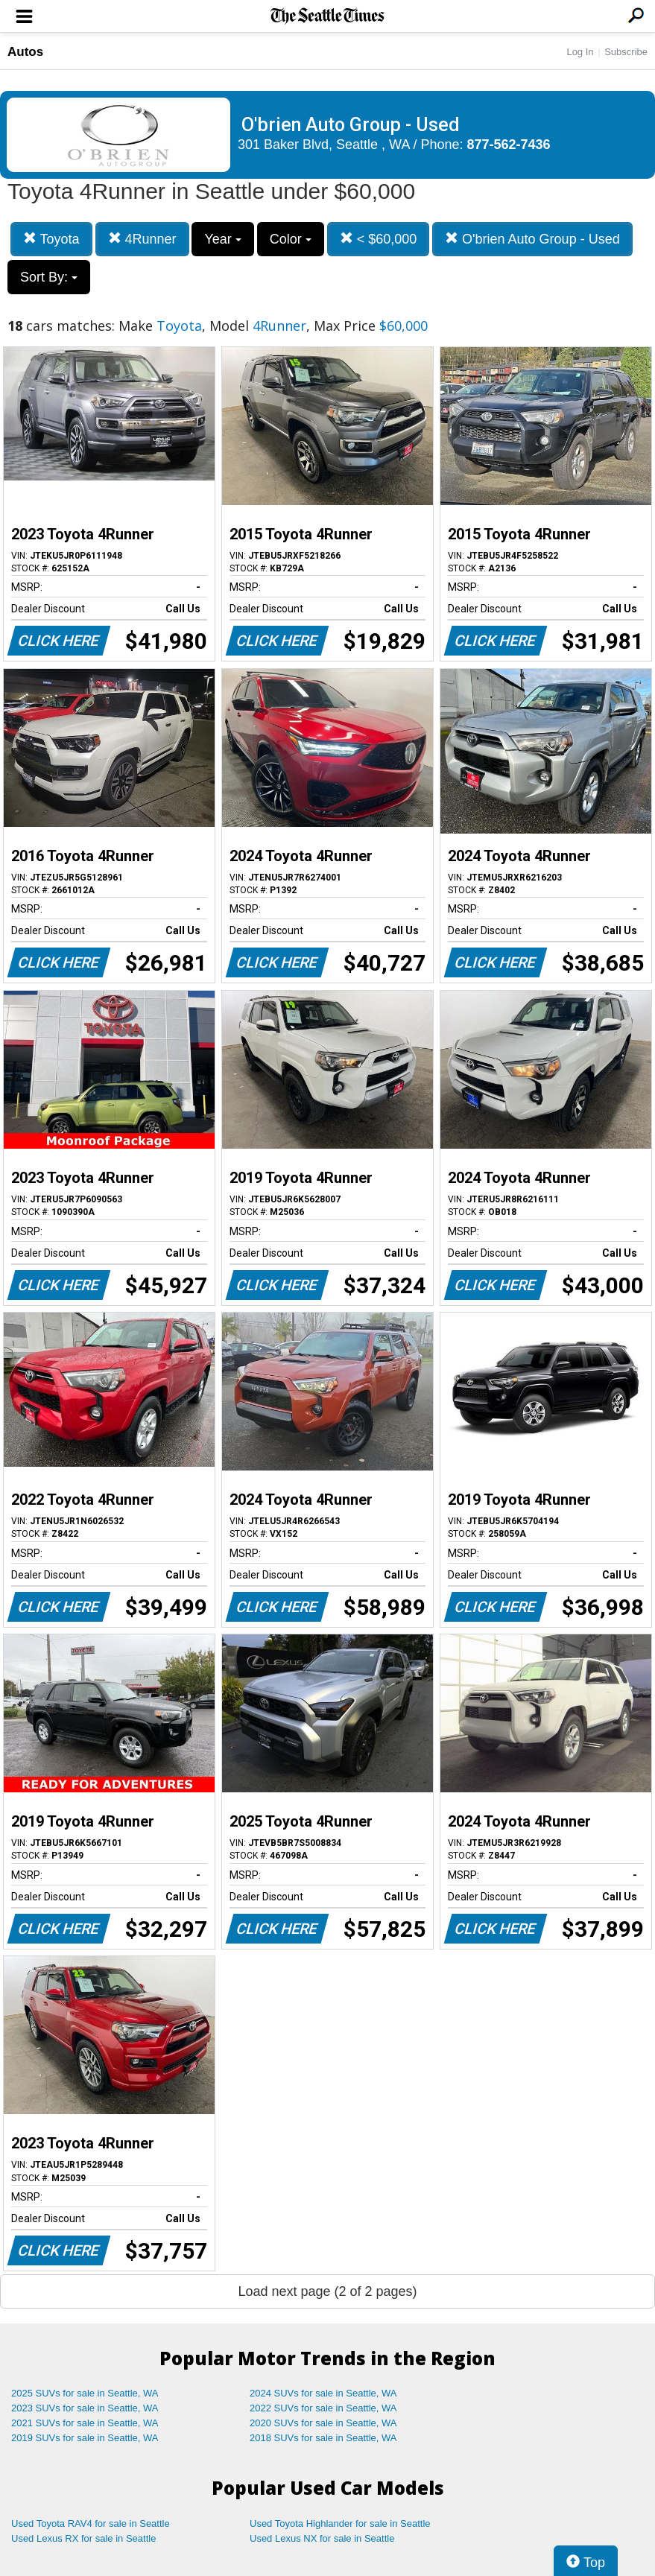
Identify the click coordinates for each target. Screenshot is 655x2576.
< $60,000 (378, 239)
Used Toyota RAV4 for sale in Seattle (90, 2523)
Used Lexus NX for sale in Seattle (322, 2538)
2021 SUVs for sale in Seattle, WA (85, 2423)
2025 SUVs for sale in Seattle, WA (85, 2393)
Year (222, 239)
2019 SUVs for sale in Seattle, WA (85, 2437)
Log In (579, 51)
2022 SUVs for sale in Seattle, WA (323, 2408)
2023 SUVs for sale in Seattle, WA (85, 2408)
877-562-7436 (509, 144)
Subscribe (626, 51)
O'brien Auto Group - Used (532, 239)
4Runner (142, 239)
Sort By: (48, 277)
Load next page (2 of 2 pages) (327, 2291)
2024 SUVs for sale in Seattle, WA (323, 2393)
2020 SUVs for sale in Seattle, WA (323, 2423)
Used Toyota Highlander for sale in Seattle (340, 2523)
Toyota (51, 239)
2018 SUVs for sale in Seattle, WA (323, 2437)
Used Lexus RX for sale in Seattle (83, 2538)
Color (290, 239)
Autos (25, 52)
